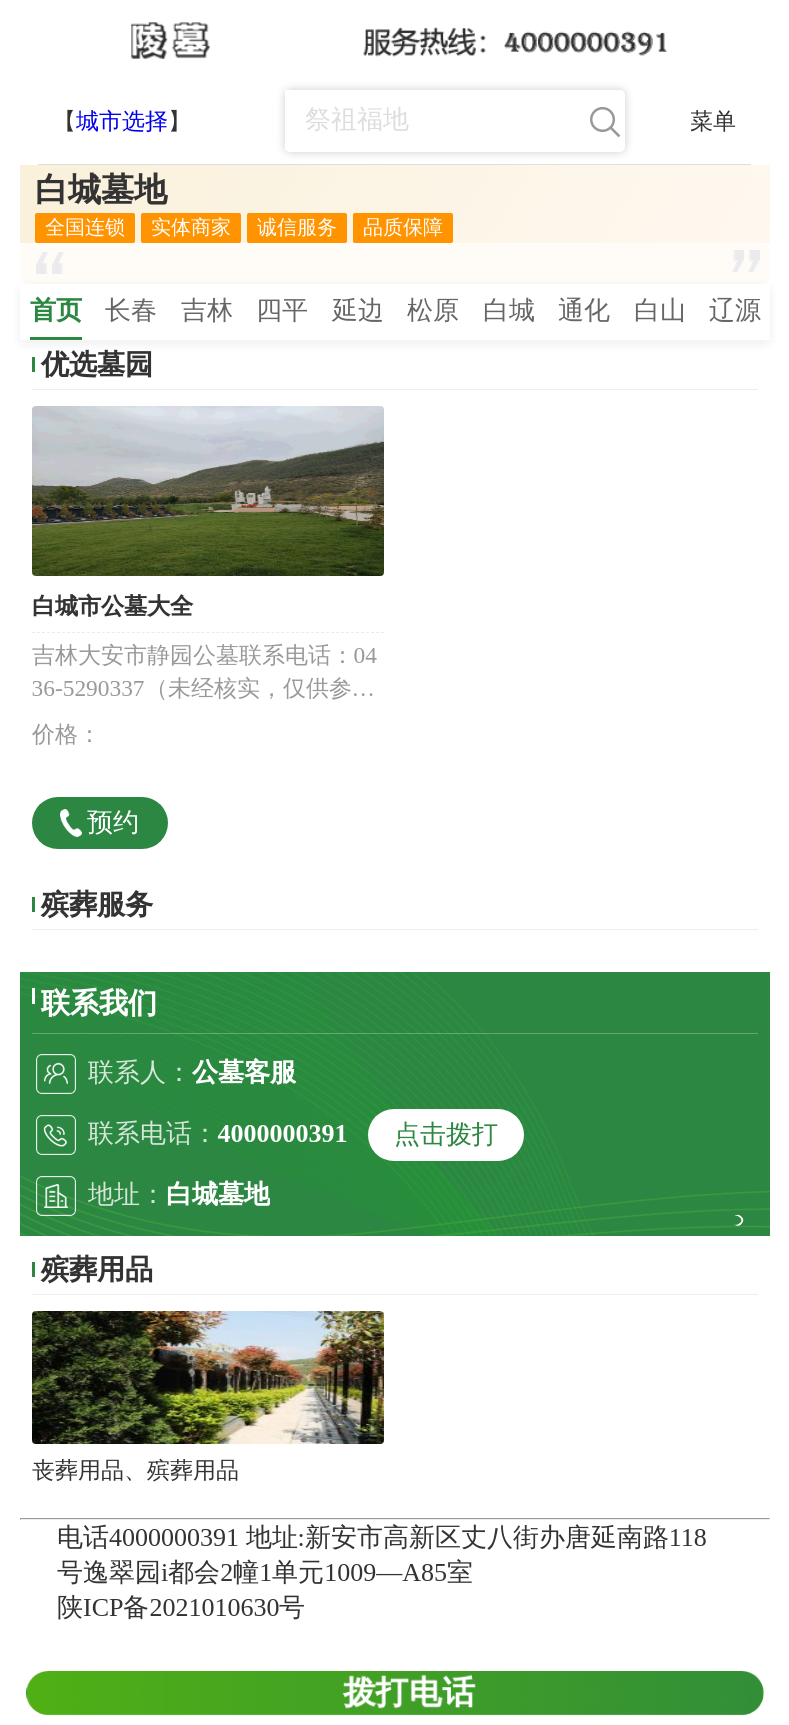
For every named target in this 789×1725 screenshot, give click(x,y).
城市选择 (122, 121)
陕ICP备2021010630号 (181, 1607)
